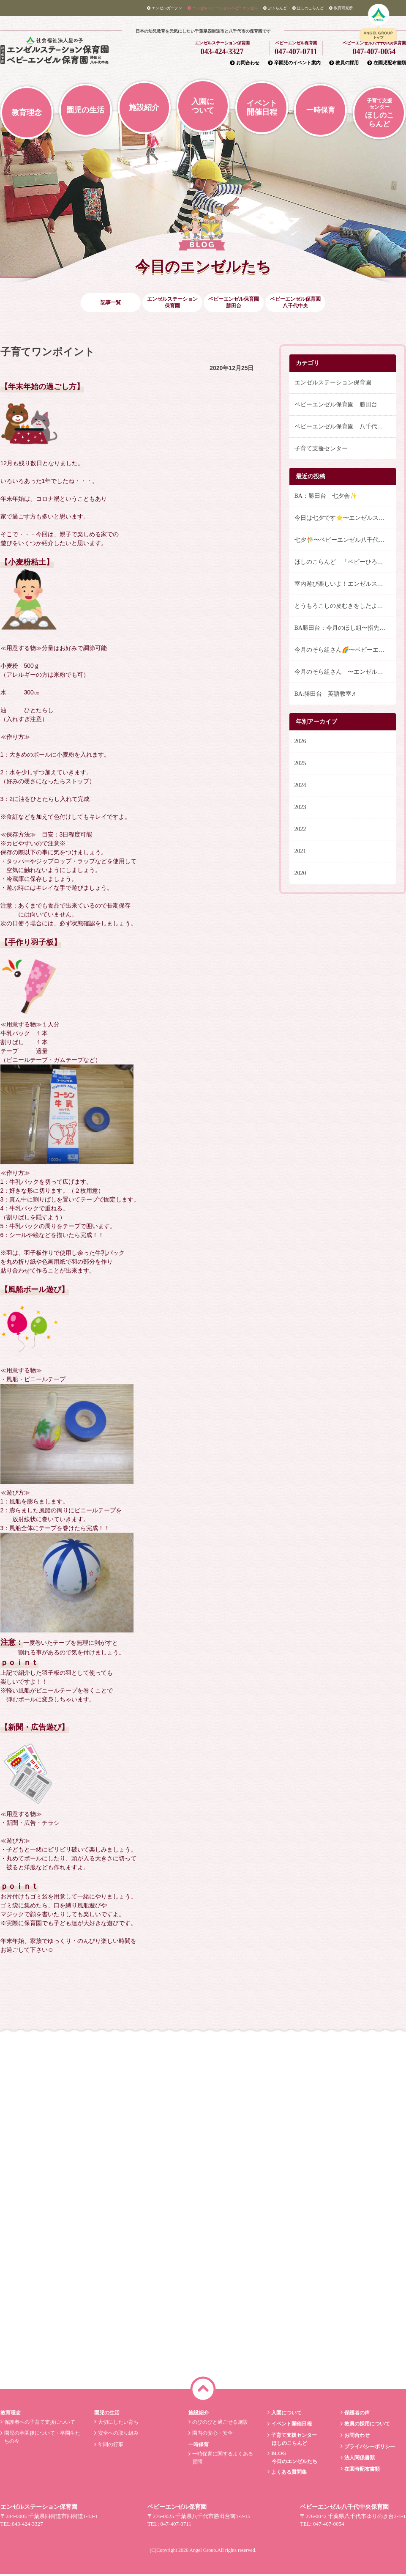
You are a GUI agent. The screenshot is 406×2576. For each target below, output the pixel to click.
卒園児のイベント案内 (294, 62)
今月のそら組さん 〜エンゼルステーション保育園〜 (345, 674)
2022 (300, 831)
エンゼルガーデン (164, 8)
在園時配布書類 (361, 2471)
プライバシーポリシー (368, 2448)
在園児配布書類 (386, 62)
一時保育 (320, 110)
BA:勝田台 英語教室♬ (325, 696)
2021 (300, 853)
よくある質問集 (288, 2474)
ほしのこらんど (308, 8)
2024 (300, 787)
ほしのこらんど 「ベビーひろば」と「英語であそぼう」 (345, 564)
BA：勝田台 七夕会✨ (325, 498)
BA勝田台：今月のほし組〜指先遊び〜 (345, 630)
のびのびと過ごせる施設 (219, 2424)
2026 (300, 743)
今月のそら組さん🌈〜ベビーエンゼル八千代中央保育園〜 (345, 652)
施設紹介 (144, 107)
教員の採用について (366, 2426)
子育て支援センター (321, 450)
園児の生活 (85, 110)
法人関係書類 (358, 2460)
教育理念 (26, 112)
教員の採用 (344, 62)
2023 (300, 809)
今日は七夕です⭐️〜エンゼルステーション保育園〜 (345, 520)
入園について (202, 106)
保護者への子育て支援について (38, 2424)
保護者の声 (356, 2414)
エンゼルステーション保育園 (332, 384)
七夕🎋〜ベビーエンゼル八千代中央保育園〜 (345, 542)
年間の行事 (110, 2447)
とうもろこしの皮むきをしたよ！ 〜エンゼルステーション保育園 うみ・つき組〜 (345, 608)
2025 (300, 765)
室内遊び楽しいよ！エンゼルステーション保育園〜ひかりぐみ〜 (345, 586)
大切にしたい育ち (117, 2424)
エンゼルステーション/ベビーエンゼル (223, 8)
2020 (300, 875)
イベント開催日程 (262, 107)
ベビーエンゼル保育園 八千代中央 (341, 428)
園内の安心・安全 (211, 2435)
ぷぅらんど (275, 8)
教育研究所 (341, 8)
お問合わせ (244, 62)
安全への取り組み (117, 2435)
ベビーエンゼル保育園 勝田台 (335, 406)
